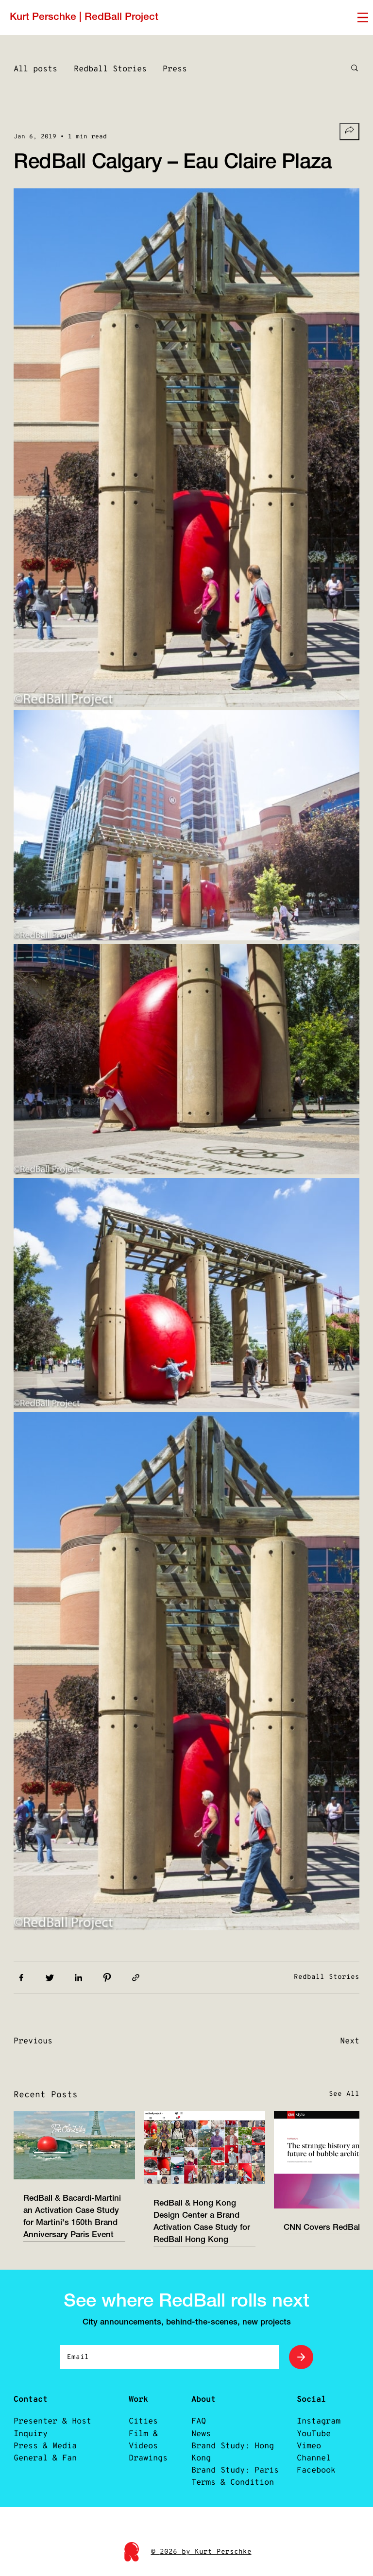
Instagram (318, 2421)
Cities (143, 2421)
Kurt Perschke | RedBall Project (84, 17)
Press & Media (45, 2446)
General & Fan (45, 2458)
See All (344, 2094)
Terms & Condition (232, 2482)
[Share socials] (349, 131)
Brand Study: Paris (235, 2470)
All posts (35, 69)
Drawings (148, 2458)
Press (175, 69)
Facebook (316, 2470)
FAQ (198, 2421)
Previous (33, 2041)
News (201, 2434)
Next (349, 2041)
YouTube (314, 2434)
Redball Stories (110, 69)
